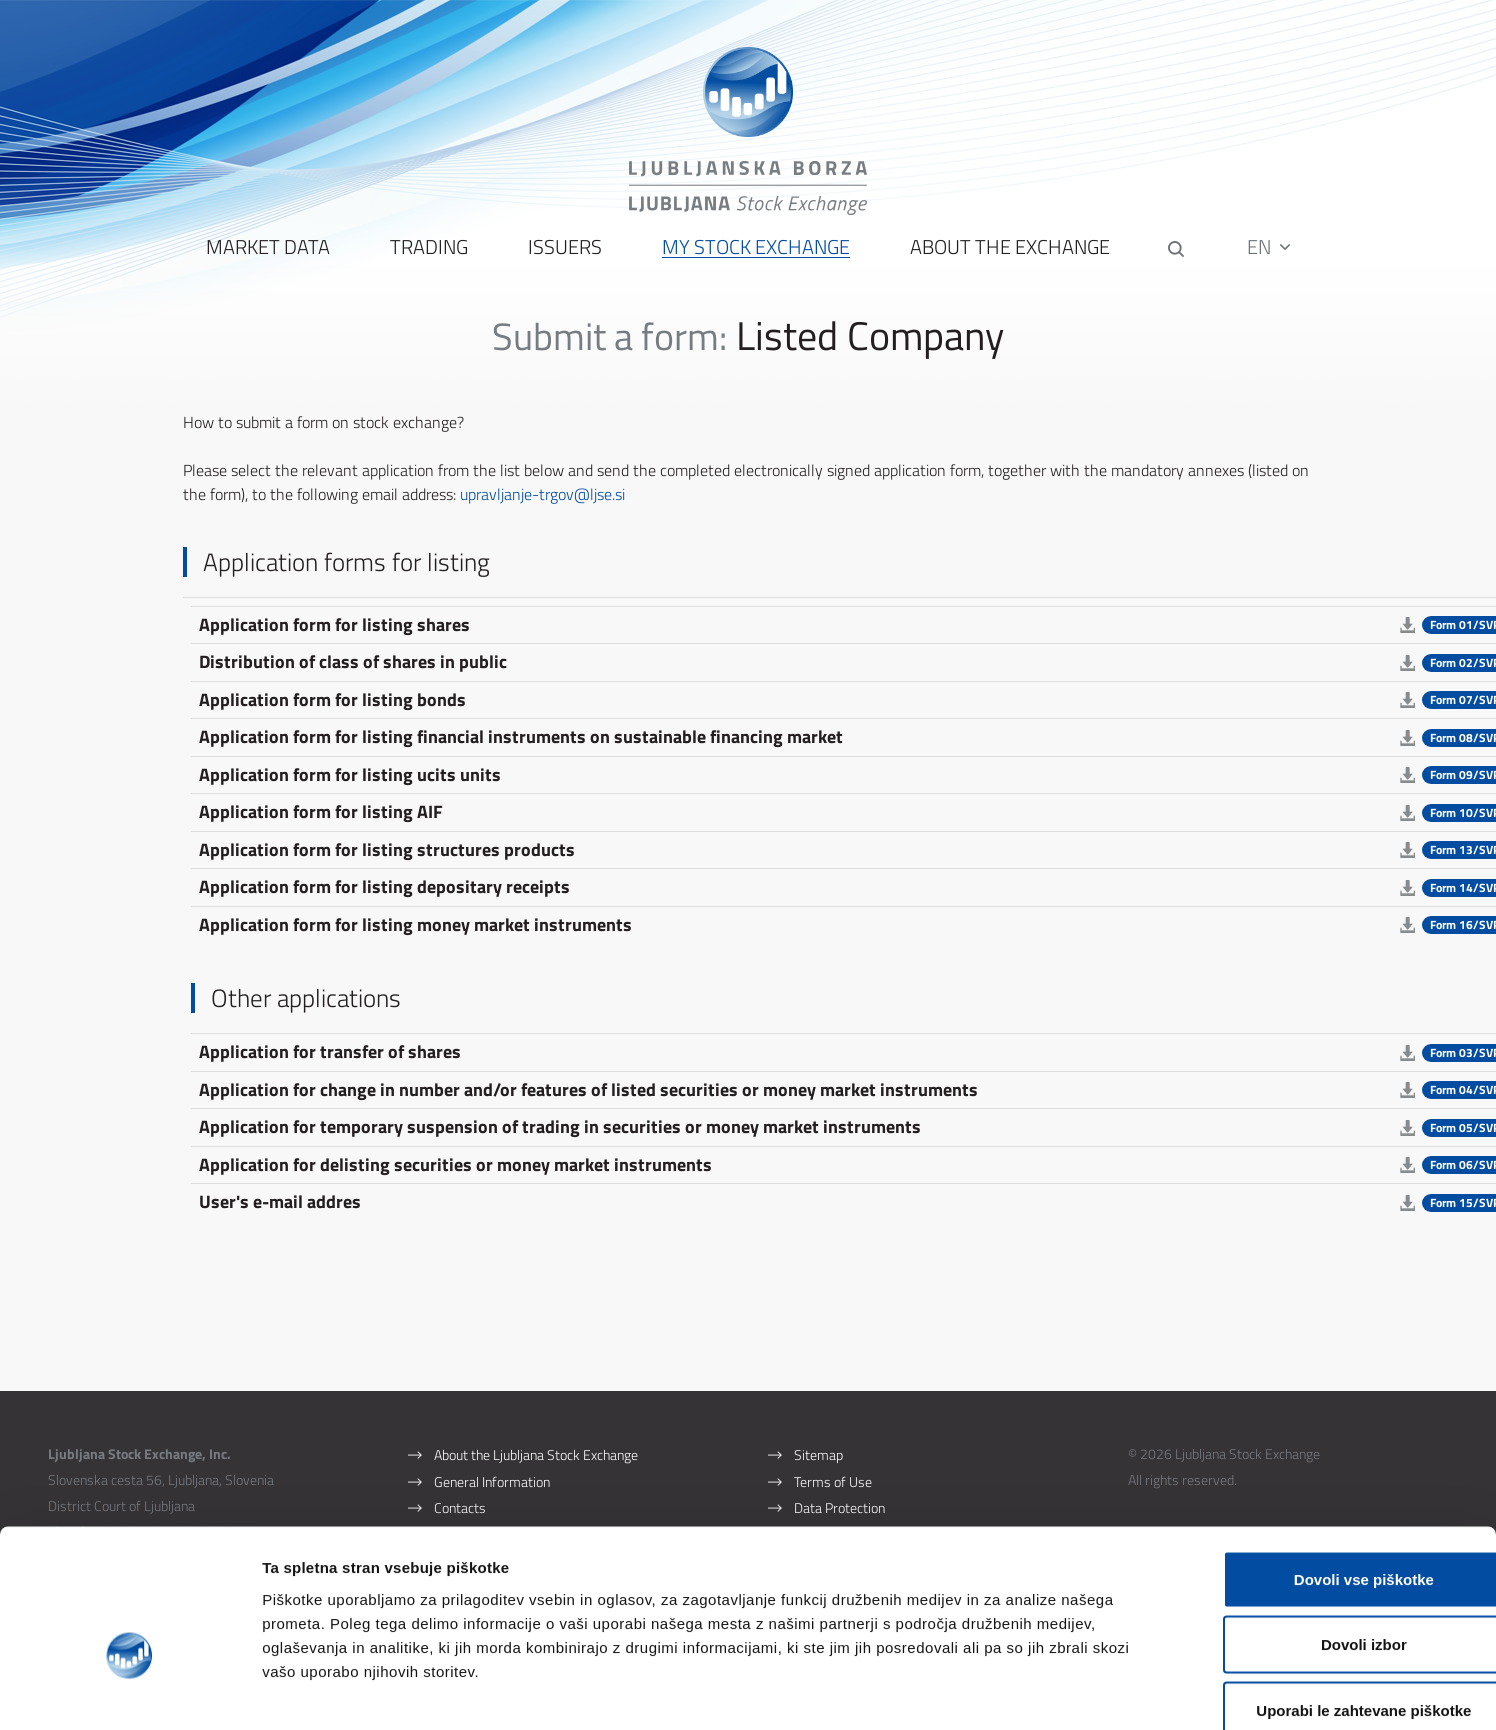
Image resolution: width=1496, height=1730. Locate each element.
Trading (427, 260)
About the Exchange (1008, 260)
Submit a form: (610, 348)
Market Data (266, 260)
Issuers (563, 260)
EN (1271, 259)
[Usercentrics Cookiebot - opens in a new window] (129, 1691)
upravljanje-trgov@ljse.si (544, 507)
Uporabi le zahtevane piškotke (1328, 1598)
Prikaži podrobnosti (1043, 1690)
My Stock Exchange (754, 260)
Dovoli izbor (1329, 1533)
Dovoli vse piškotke (1329, 1467)
